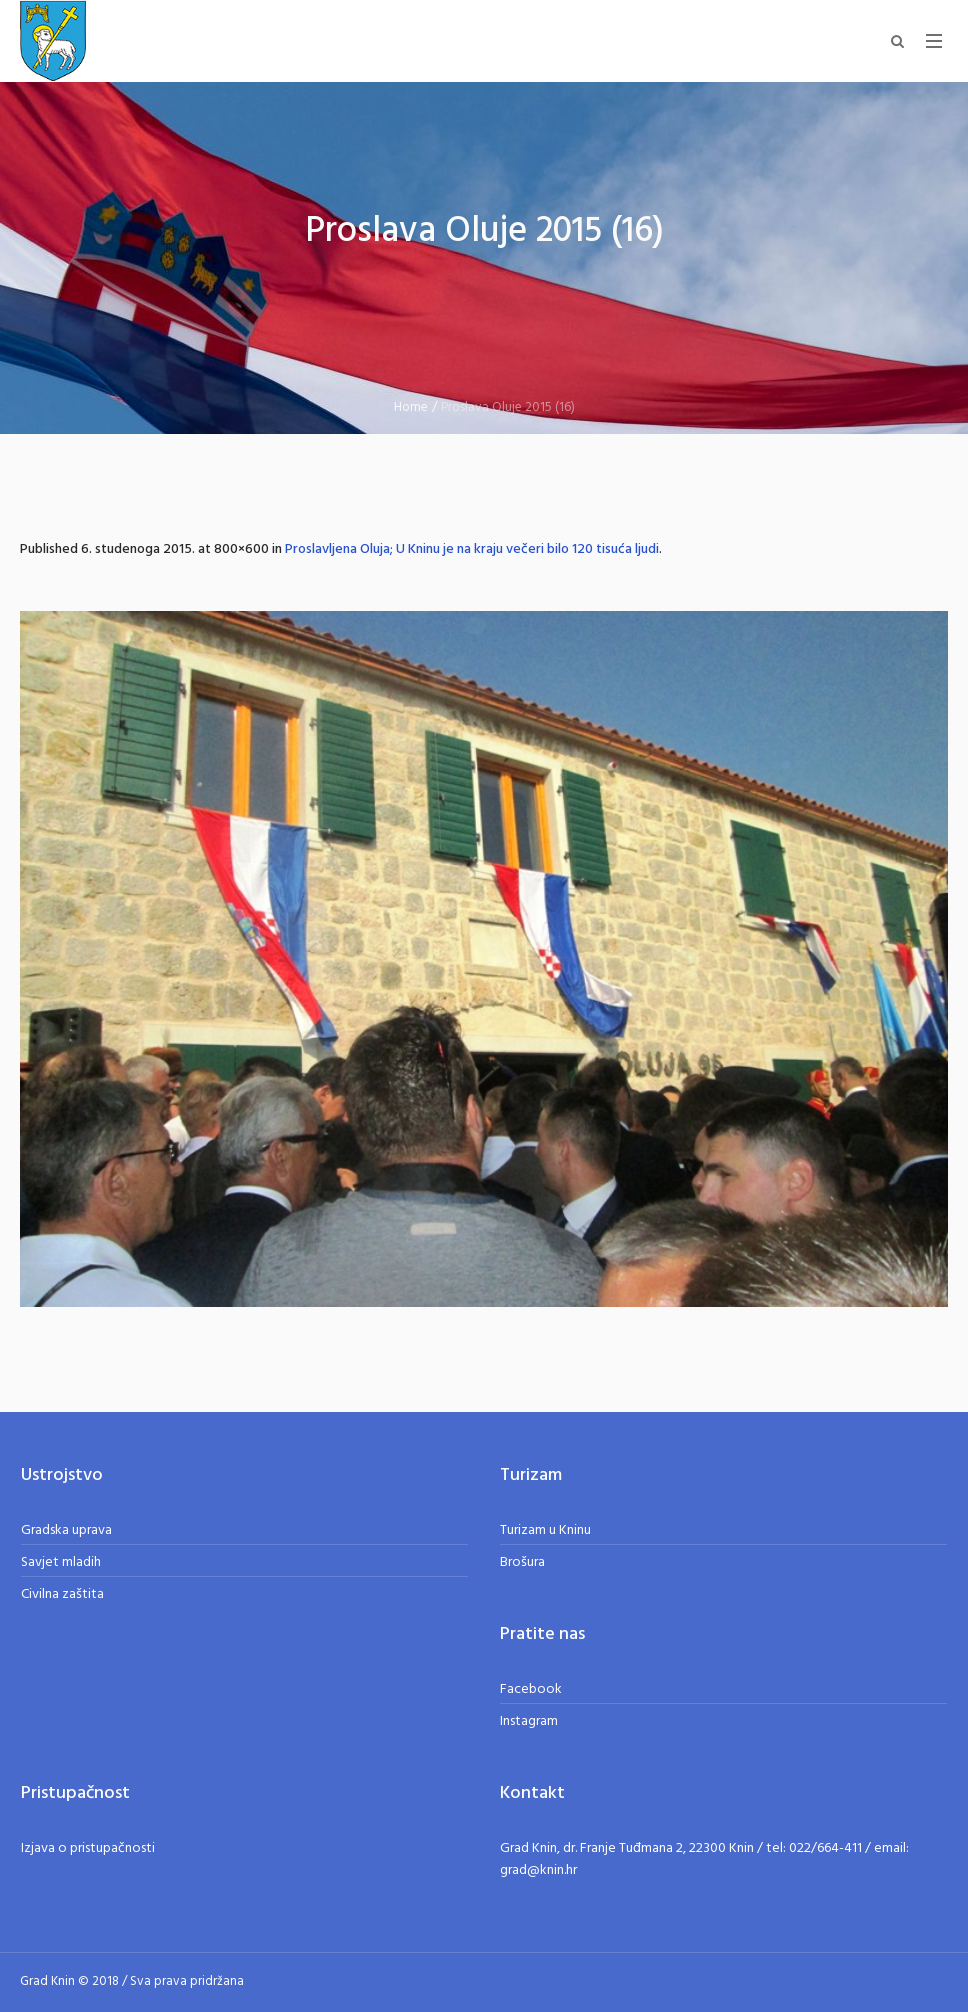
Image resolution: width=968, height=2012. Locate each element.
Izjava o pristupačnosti (88, 1848)
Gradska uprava (66, 1530)
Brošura (522, 1562)
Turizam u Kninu (545, 1530)
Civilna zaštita (62, 1594)
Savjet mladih (61, 1562)
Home (411, 407)
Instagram (529, 1721)
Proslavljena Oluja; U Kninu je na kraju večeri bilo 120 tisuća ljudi (472, 549)
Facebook (531, 1689)
